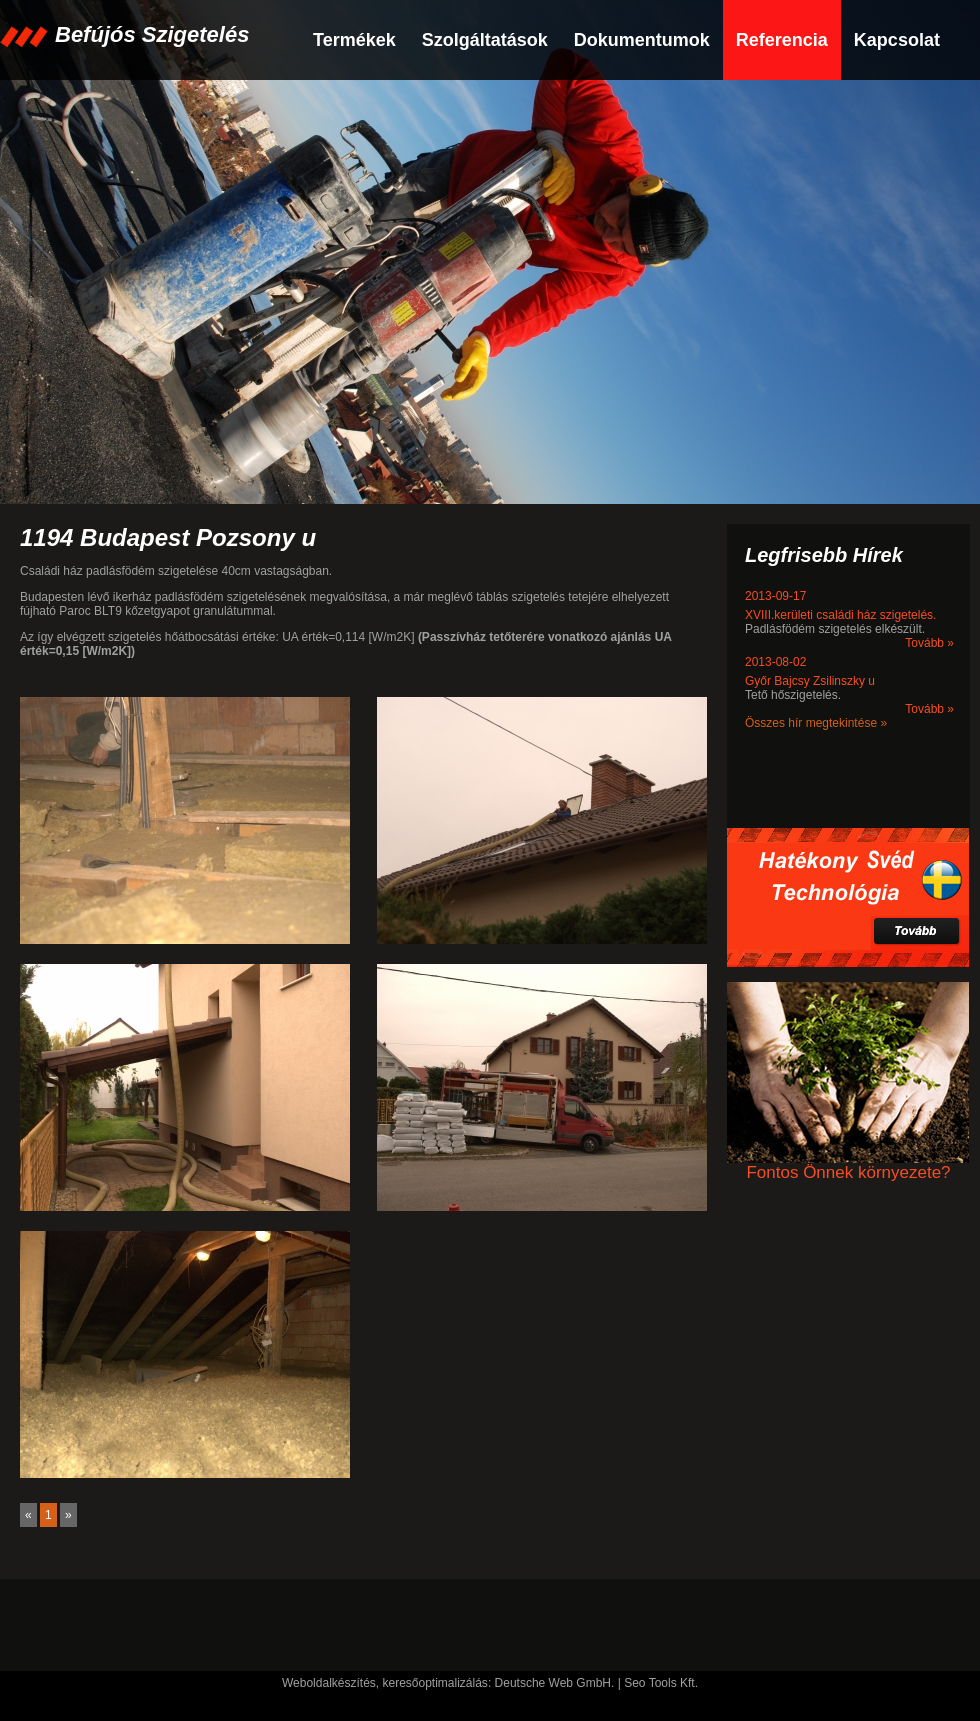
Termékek (354, 40)
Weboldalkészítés (329, 1683)
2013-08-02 (775, 662)
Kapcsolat (897, 40)
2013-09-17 (775, 596)
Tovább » (929, 643)
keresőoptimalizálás (434, 1683)
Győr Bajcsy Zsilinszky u (810, 681)
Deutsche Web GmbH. (555, 1683)
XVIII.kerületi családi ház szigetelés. (840, 615)
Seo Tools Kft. (661, 1683)
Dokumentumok (642, 40)
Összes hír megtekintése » (816, 723)
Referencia (782, 40)
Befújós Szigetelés (152, 34)
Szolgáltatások (485, 40)
